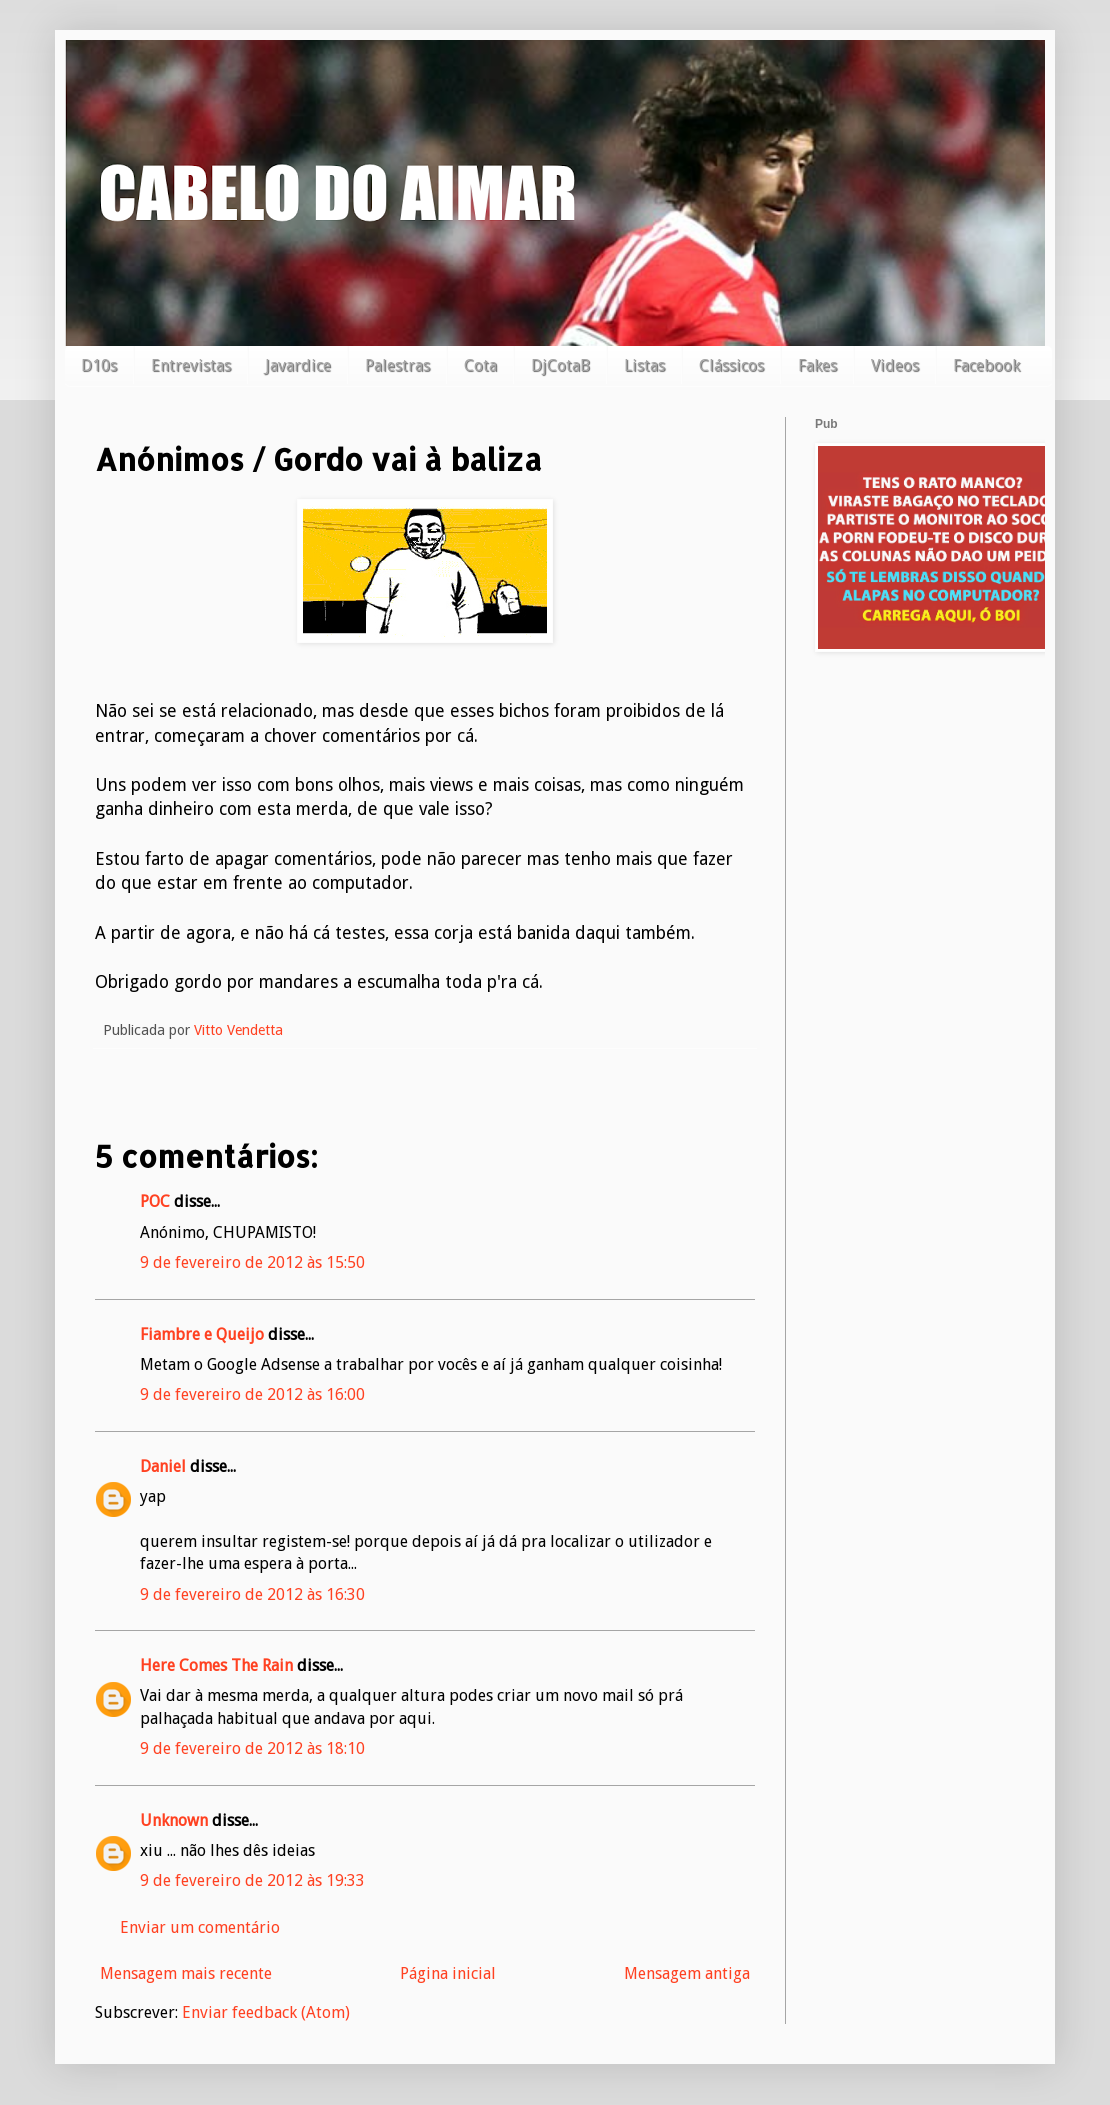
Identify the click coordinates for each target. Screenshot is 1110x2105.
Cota (480, 365)
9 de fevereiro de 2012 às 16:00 (252, 1394)
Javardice (298, 365)
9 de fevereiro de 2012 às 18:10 (252, 1748)
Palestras (397, 365)
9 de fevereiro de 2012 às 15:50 (252, 1262)
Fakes (817, 365)
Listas (644, 365)
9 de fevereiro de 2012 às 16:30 (252, 1594)
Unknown (174, 1820)
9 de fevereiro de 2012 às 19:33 (252, 1880)
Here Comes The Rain (216, 1665)
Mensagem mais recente (186, 1973)
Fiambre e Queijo (202, 1334)
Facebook (986, 365)
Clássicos (731, 365)
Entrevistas (191, 365)
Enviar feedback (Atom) (266, 2012)
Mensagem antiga (687, 1973)
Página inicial (448, 1973)
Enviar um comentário (200, 1927)
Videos (895, 365)
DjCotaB (560, 365)
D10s (99, 365)
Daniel (163, 1466)
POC (155, 1201)
